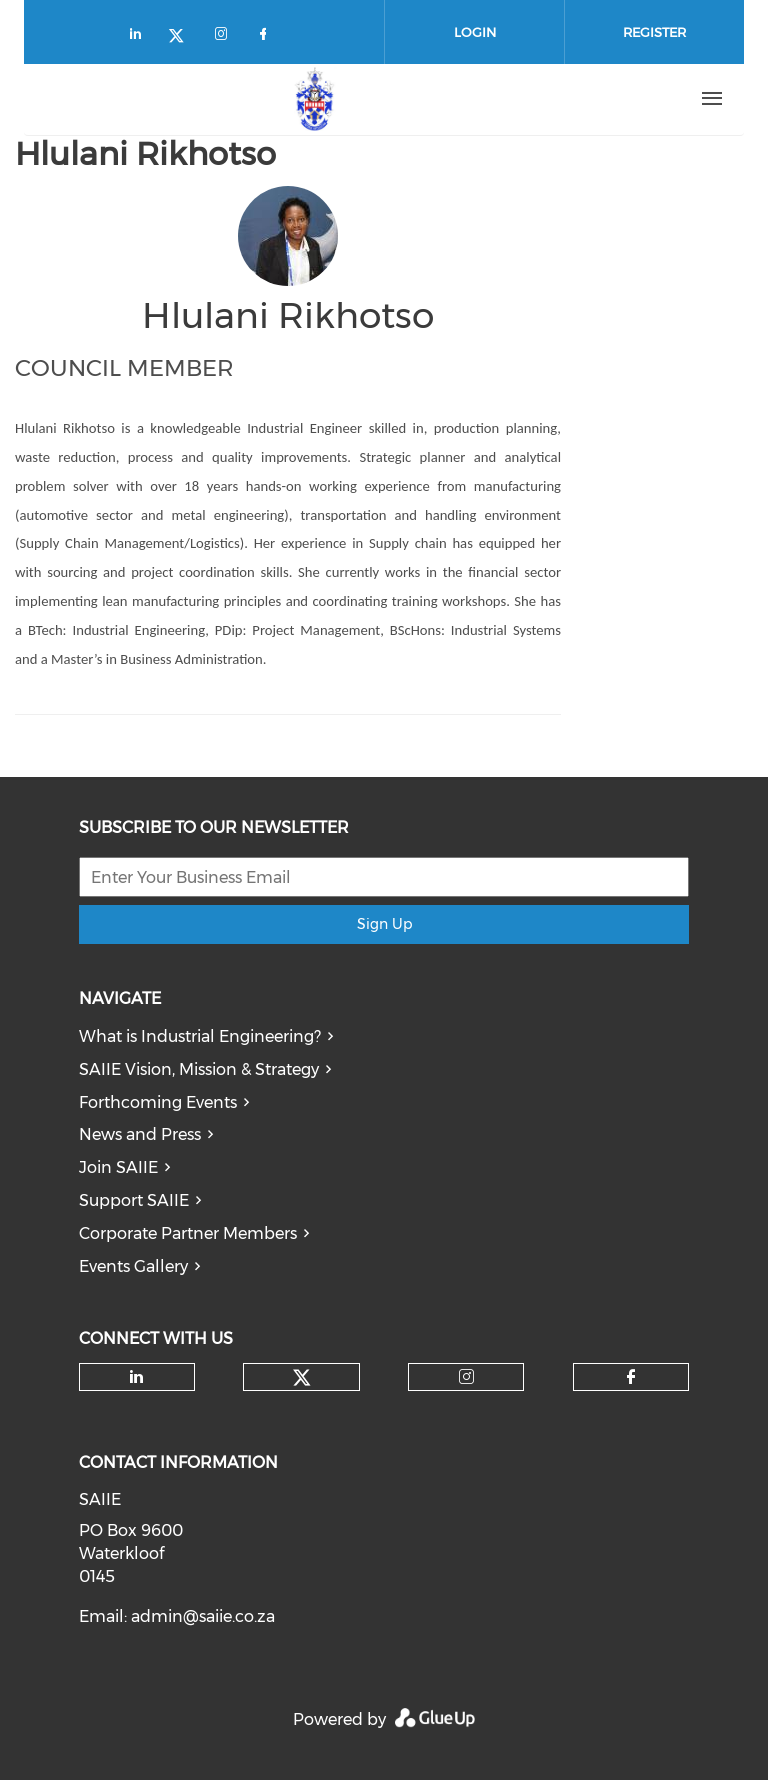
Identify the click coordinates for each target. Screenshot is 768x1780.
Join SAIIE (118, 1167)
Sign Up (384, 924)
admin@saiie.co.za (203, 1616)
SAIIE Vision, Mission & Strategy (199, 1069)
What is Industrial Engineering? (200, 1036)
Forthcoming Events (158, 1102)
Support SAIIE (134, 1200)
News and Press (140, 1134)
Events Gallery (133, 1266)
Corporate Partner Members (188, 1233)
